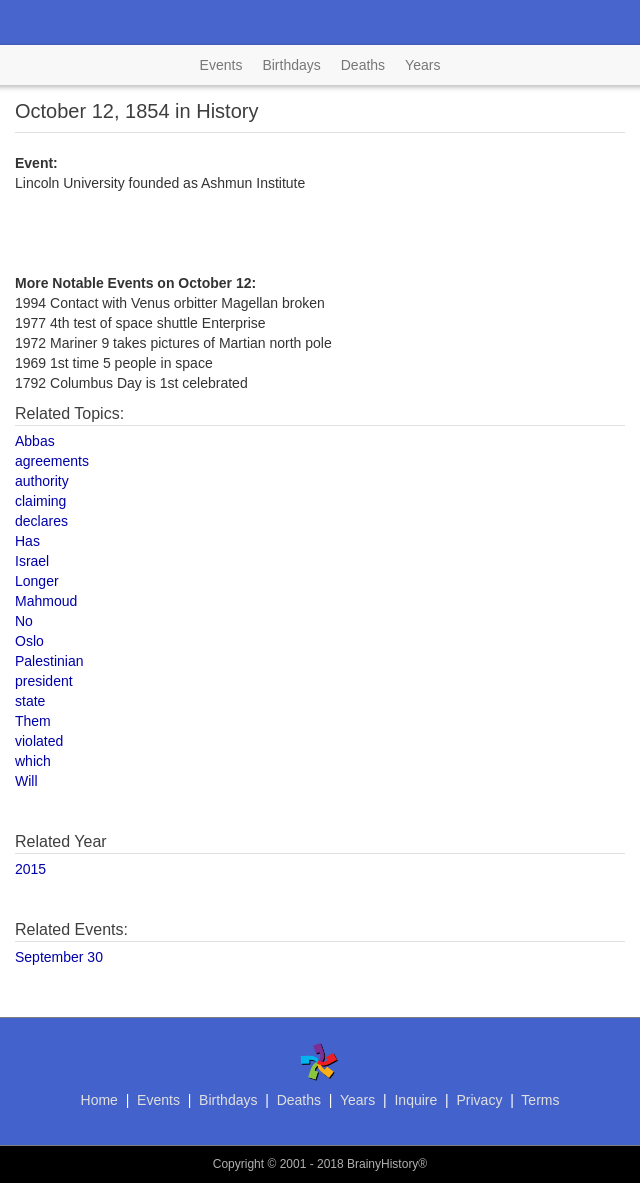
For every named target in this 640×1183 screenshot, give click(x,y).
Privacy (479, 1100)
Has (27, 541)
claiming (40, 501)
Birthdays (291, 65)
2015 (30, 869)
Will (26, 781)
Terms (540, 1100)
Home (99, 1100)
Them (33, 721)
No (24, 621)
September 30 (59, 957)
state (30, 701)
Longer (37, 581)
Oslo (29, 641)
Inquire (415, 1100)
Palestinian (49, 661)
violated (39, 741)
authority (42, 481)
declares (41, 521)
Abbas (35, 441)
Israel (32, 561)
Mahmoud (46, 601)
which (33, 761)
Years (422, 65)
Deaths (363, 65)
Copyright (238, 1164)
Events (221, 65)
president (44, 681)
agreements (52, 461)
